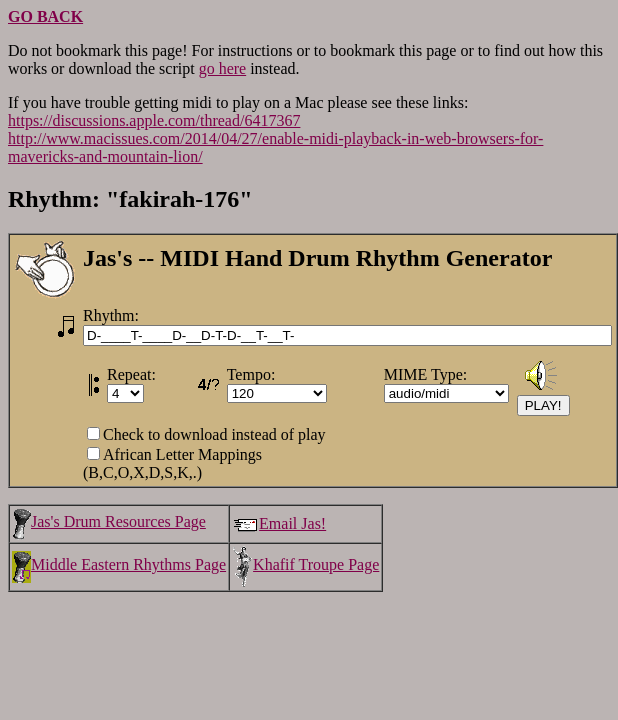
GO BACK (45, 16)
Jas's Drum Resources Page (109, 521)
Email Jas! (279, 523)
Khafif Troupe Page (305, 564)
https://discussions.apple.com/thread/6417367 (154, 120)
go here (223, 68)
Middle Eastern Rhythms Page (119, 564)
